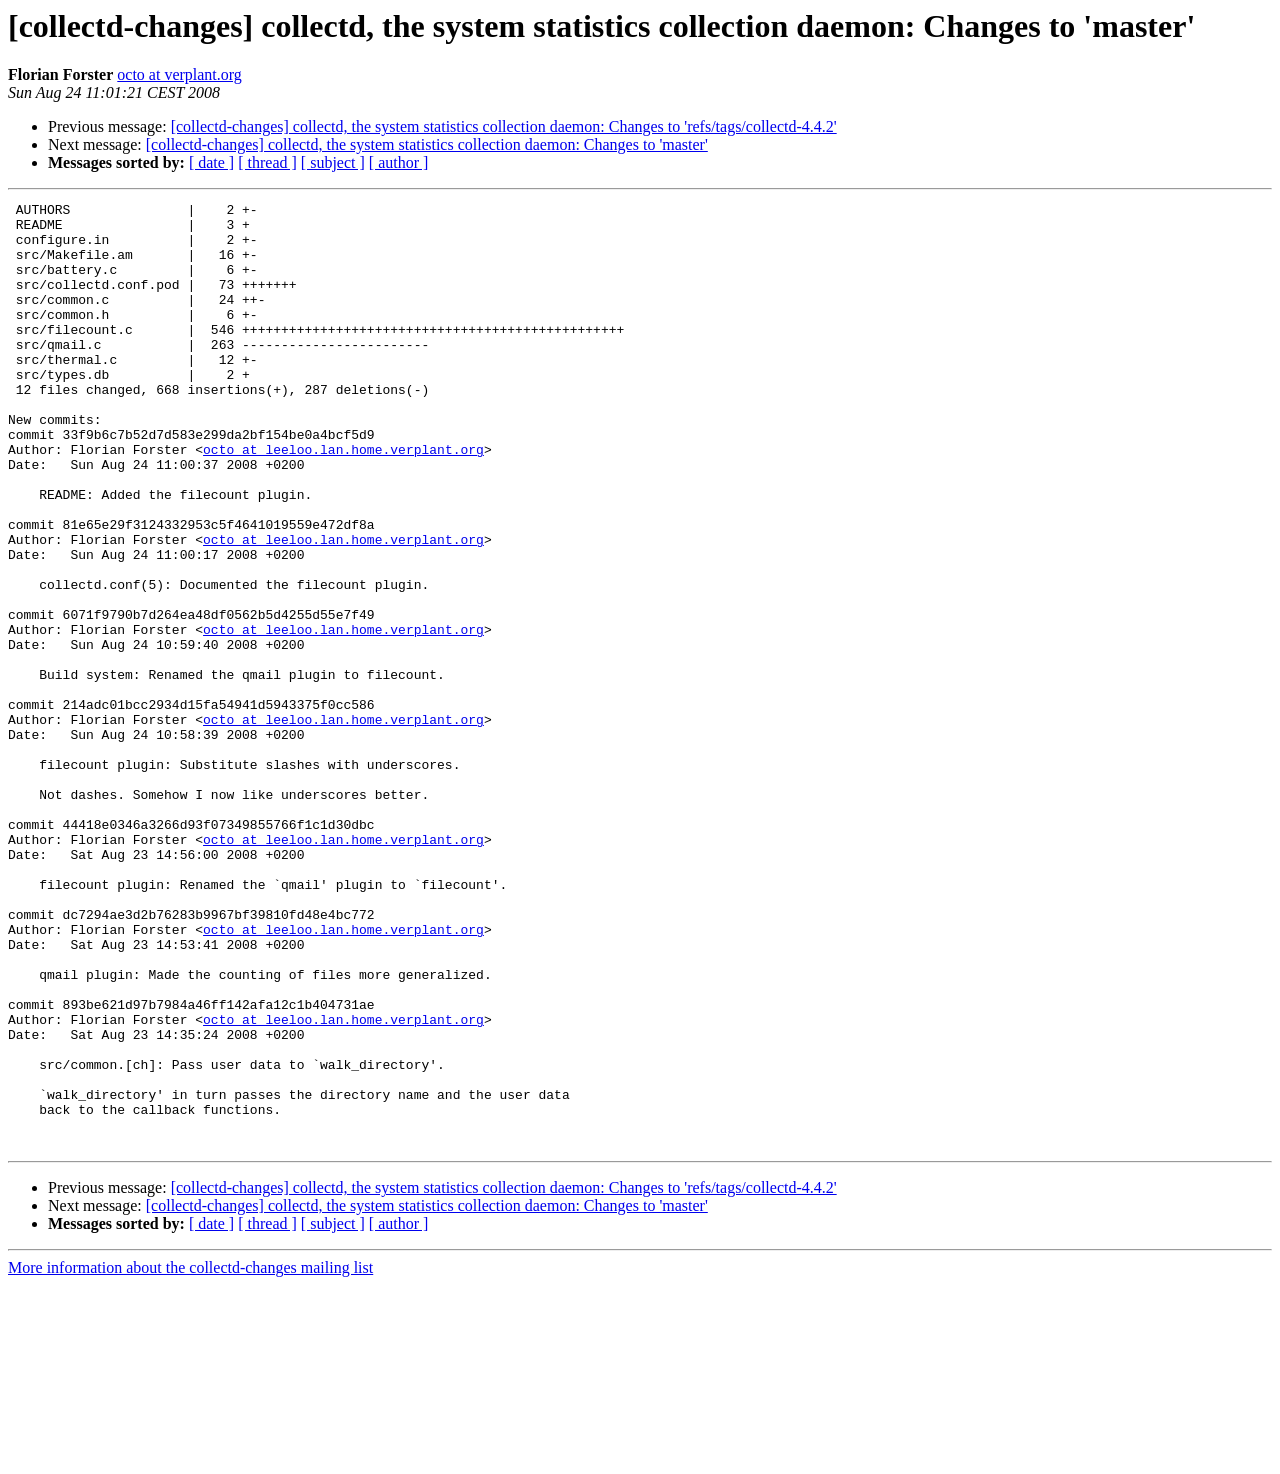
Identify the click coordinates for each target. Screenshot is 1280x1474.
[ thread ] (267, 162)
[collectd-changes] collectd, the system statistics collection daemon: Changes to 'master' (427, 144)
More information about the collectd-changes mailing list (190, 1456)
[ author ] (399, 162)
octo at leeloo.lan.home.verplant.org (343, 500)
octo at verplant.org (179, 74)
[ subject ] (333, 162)
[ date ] (211, 162)
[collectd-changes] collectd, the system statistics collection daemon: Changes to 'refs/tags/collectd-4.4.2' (504, 126)
